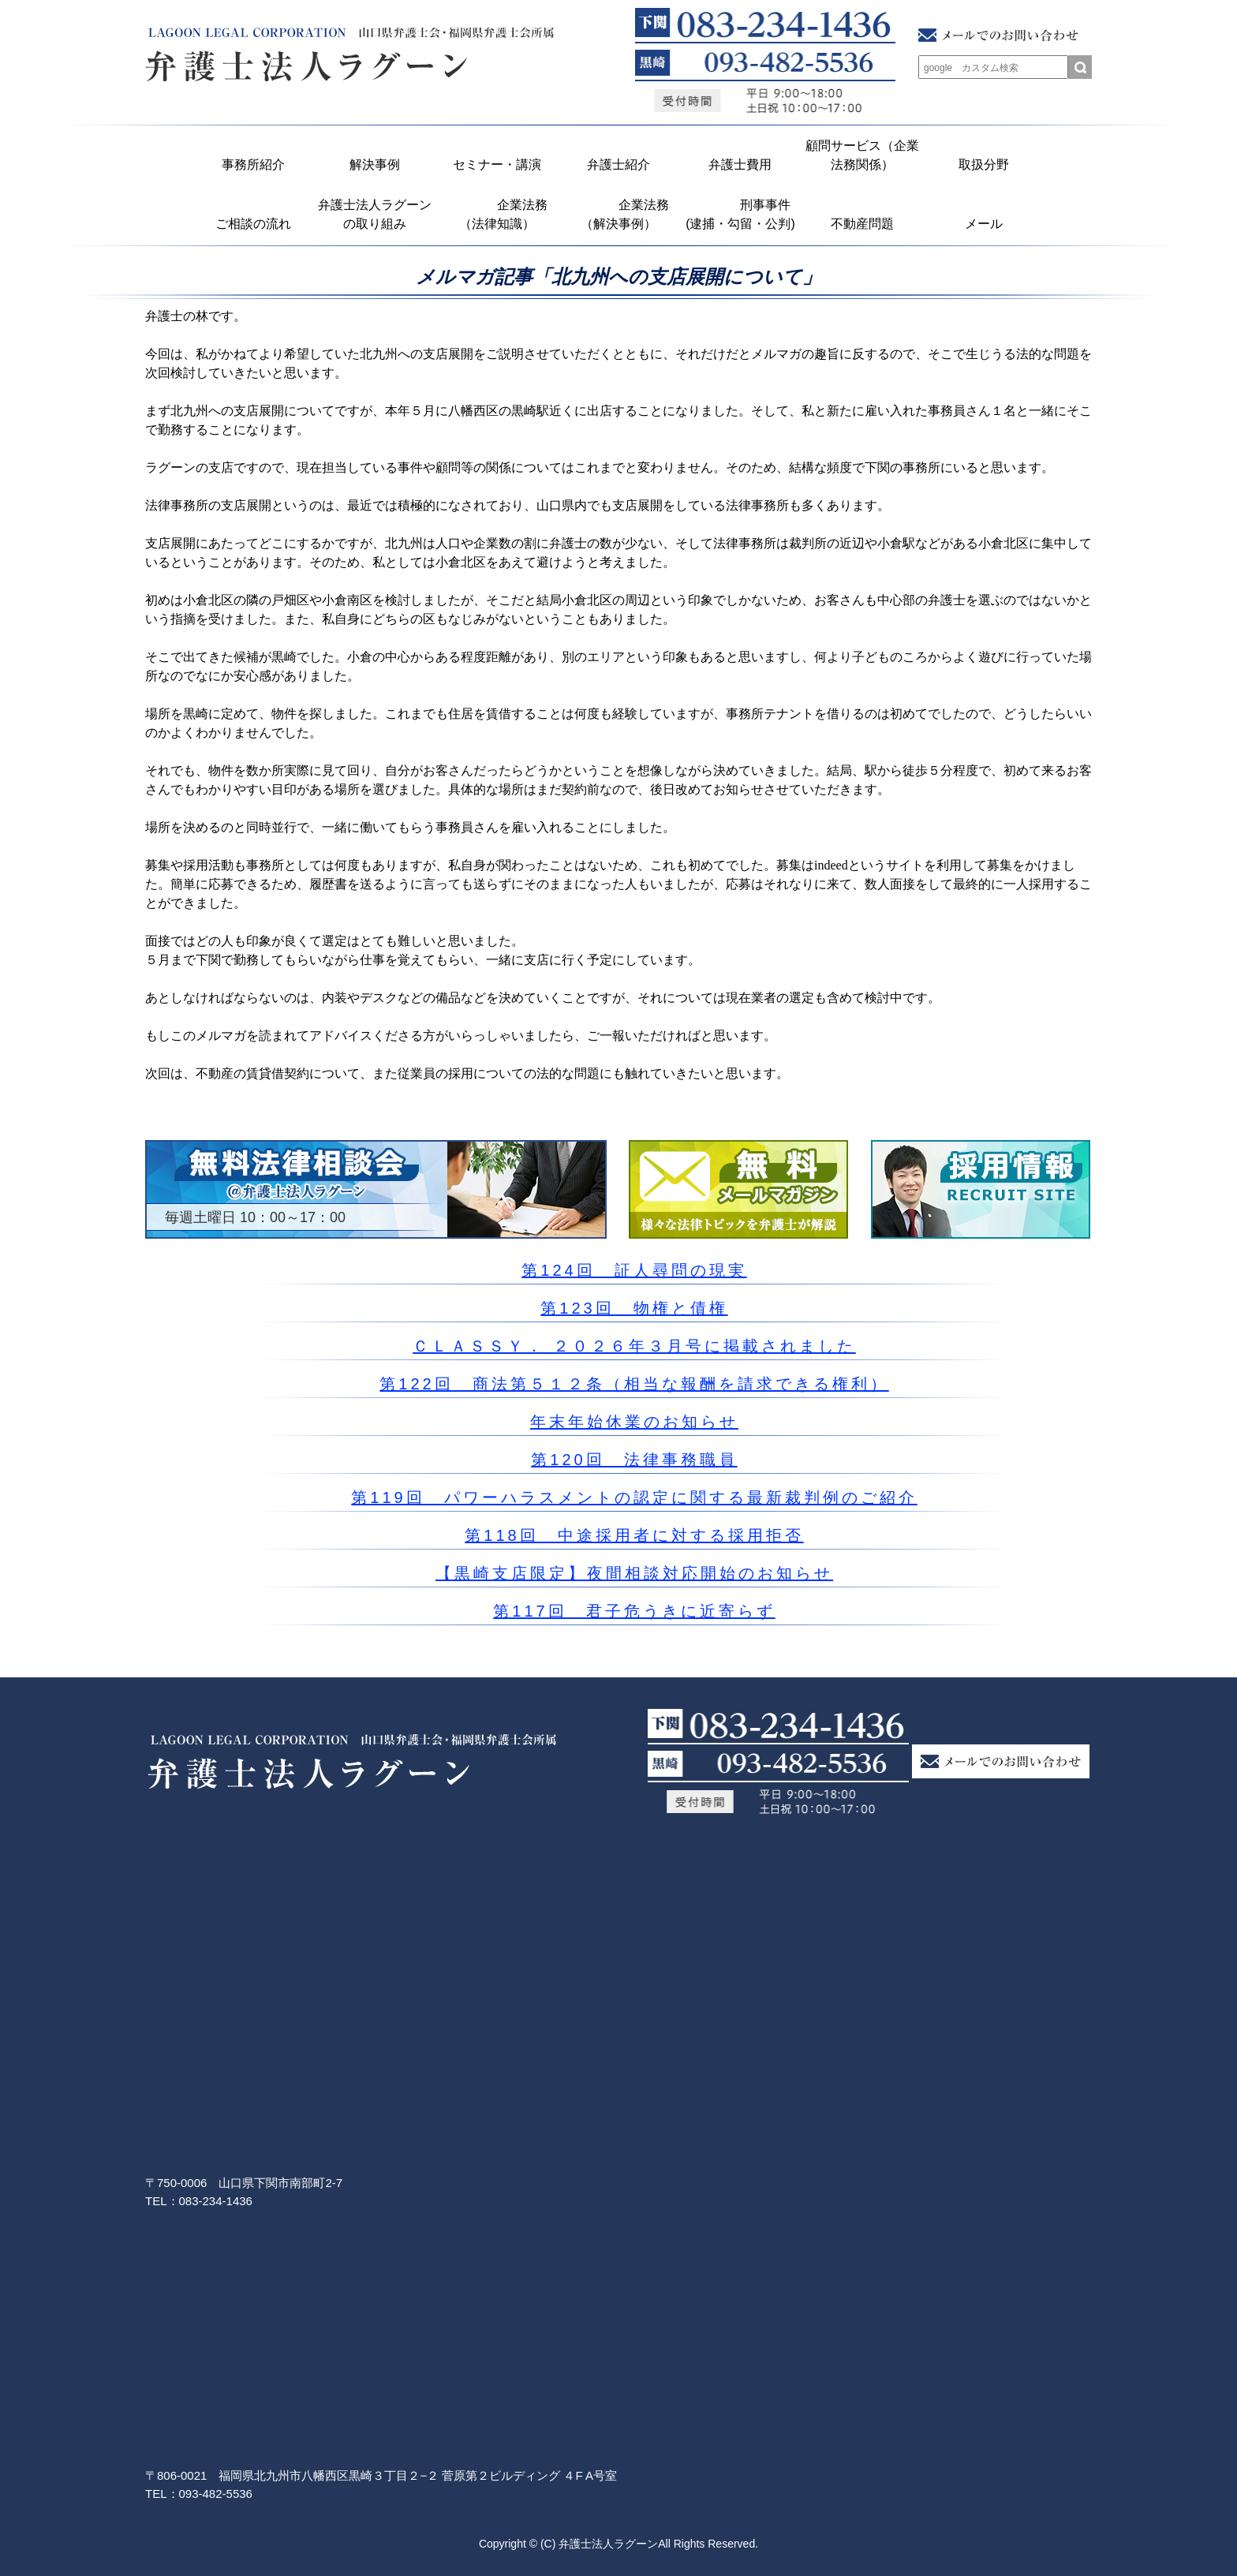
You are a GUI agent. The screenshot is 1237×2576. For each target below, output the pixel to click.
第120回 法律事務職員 (634, 1459)
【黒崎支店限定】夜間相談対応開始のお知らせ (634, 1573)
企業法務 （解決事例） (623, 214)
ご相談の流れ (253, 223)
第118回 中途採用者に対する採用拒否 (634, 1535)
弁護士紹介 (618, 164)
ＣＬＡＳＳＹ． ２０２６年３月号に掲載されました (634, 1346)
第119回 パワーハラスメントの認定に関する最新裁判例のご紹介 (634, 1497)
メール (984, 223)
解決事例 (374, 164)
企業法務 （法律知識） (501, 214)
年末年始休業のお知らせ (634, 1421)
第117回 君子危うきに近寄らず (634, 1611)
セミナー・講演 (497, 164)
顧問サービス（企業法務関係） (862, 155)
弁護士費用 (740, 164)
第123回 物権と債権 (633, 1308)
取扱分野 (984, 164)
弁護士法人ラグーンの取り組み (375, 214)
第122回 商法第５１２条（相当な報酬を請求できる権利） (633, 1384)
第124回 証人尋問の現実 (633, 1270)
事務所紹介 (253, 164)
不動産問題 (862, 223)
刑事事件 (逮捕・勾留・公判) (742, 214)
